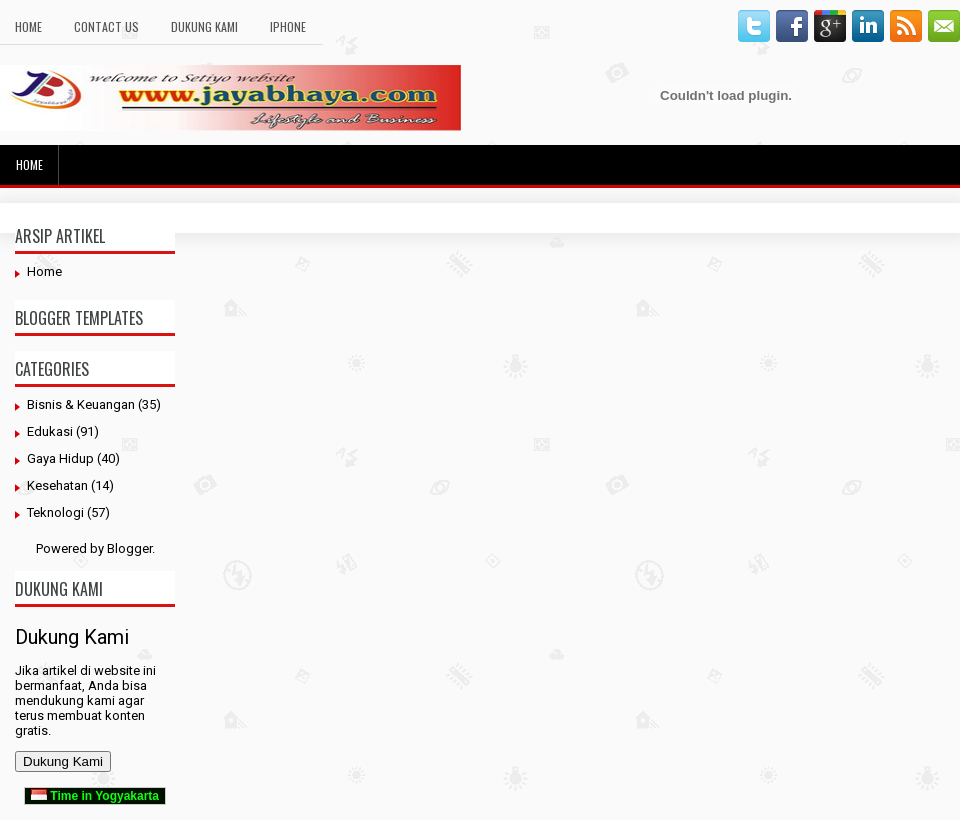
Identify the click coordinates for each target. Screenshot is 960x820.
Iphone (288, 26)
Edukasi (50, 431)
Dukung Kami (204, 26)
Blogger (129, 548)
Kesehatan (57, 485)
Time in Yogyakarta (95, 796)
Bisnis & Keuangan (81, 404)
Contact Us (106, 26)
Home (28, 26)
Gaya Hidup (60, 458)
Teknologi (55, 512)
